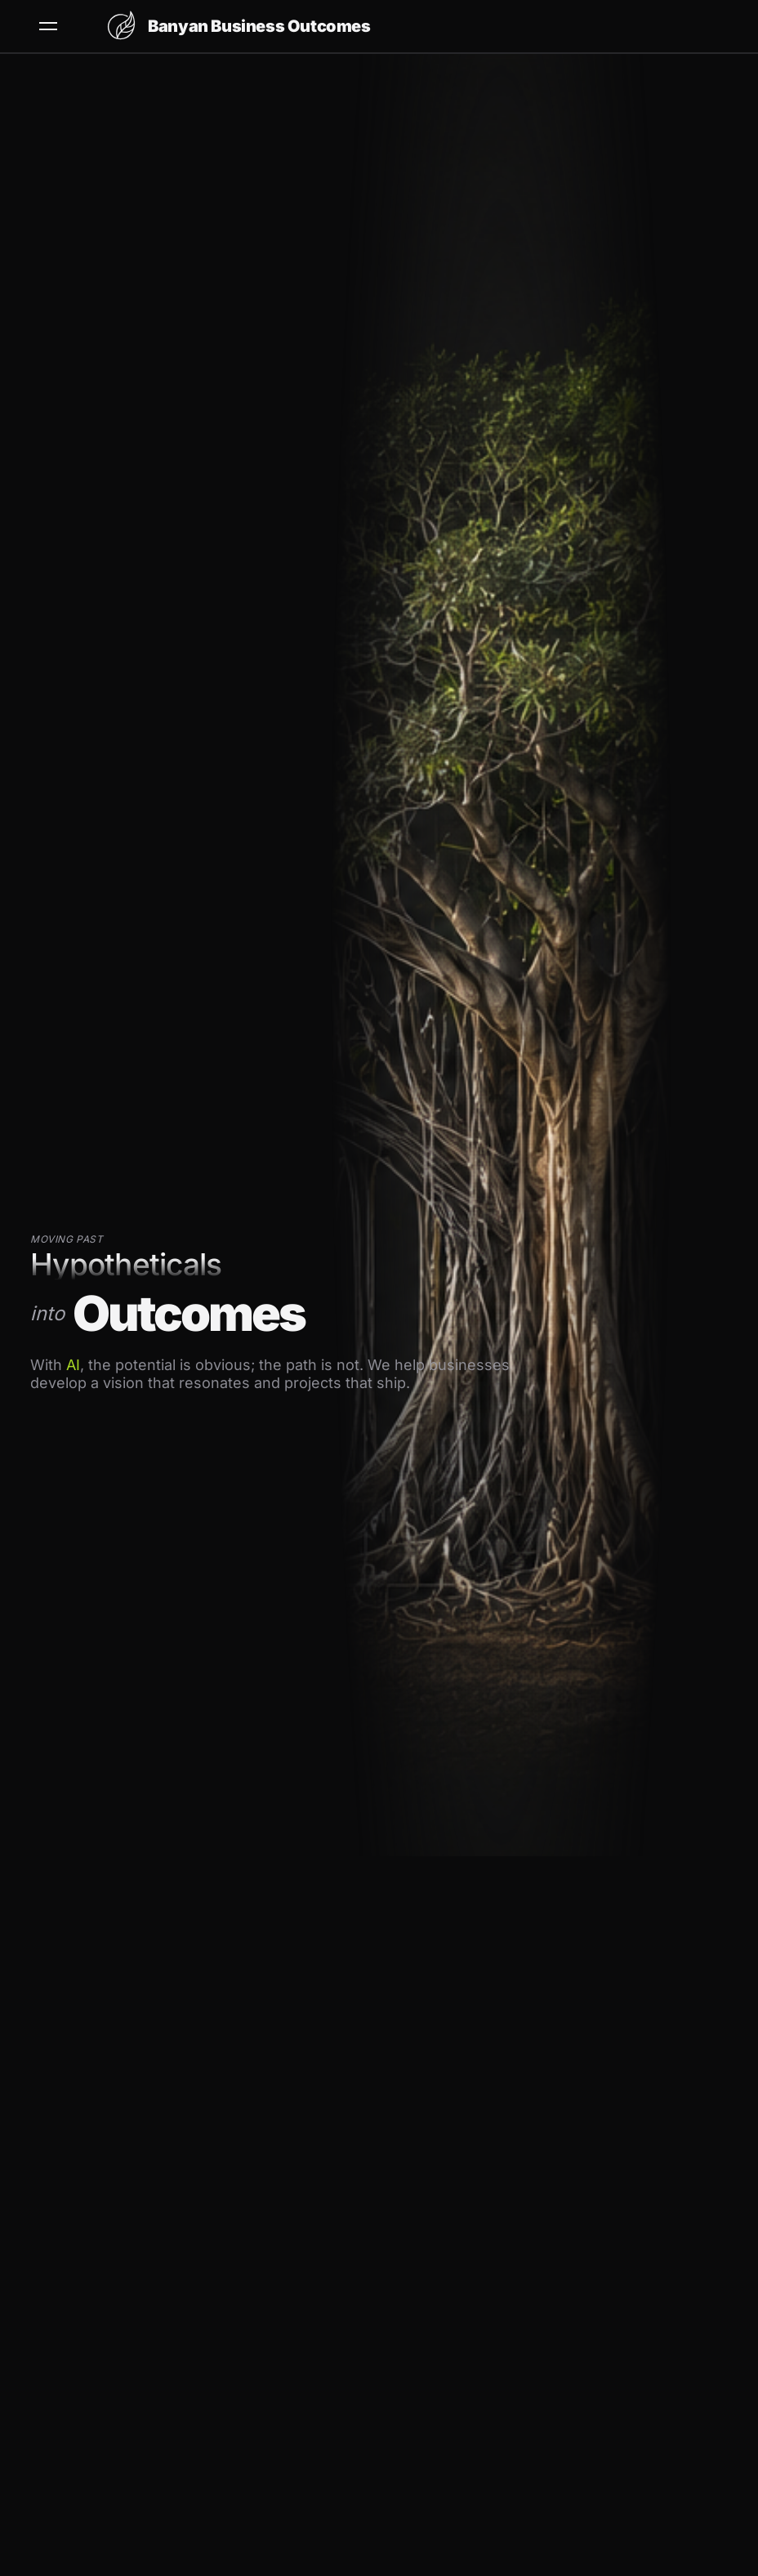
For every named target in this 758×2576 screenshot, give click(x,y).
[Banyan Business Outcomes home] (237, 26)
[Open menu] (48, 26)
